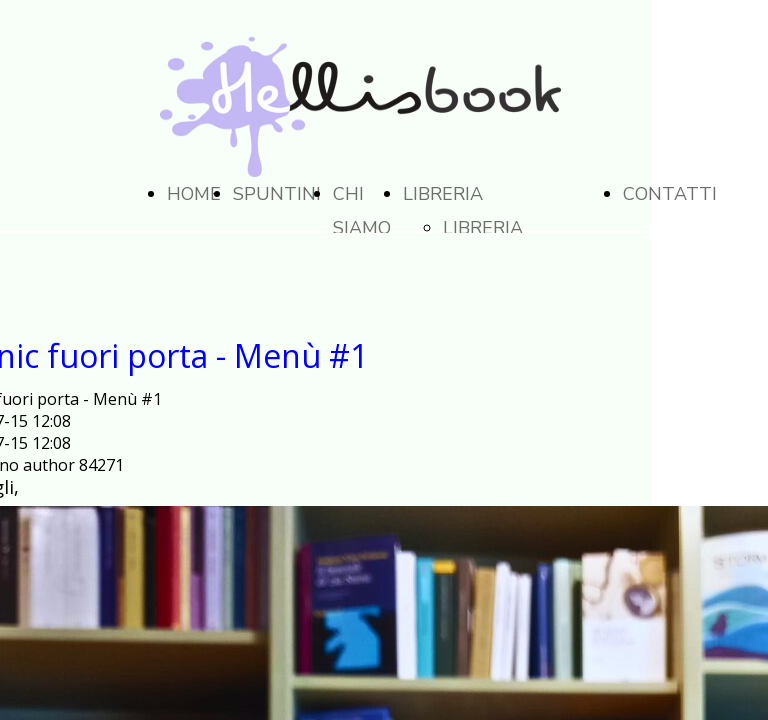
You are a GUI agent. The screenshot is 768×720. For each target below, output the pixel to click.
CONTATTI (670, 194)
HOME (194, 194)
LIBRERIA (443, 194)
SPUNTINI (277, 194)
